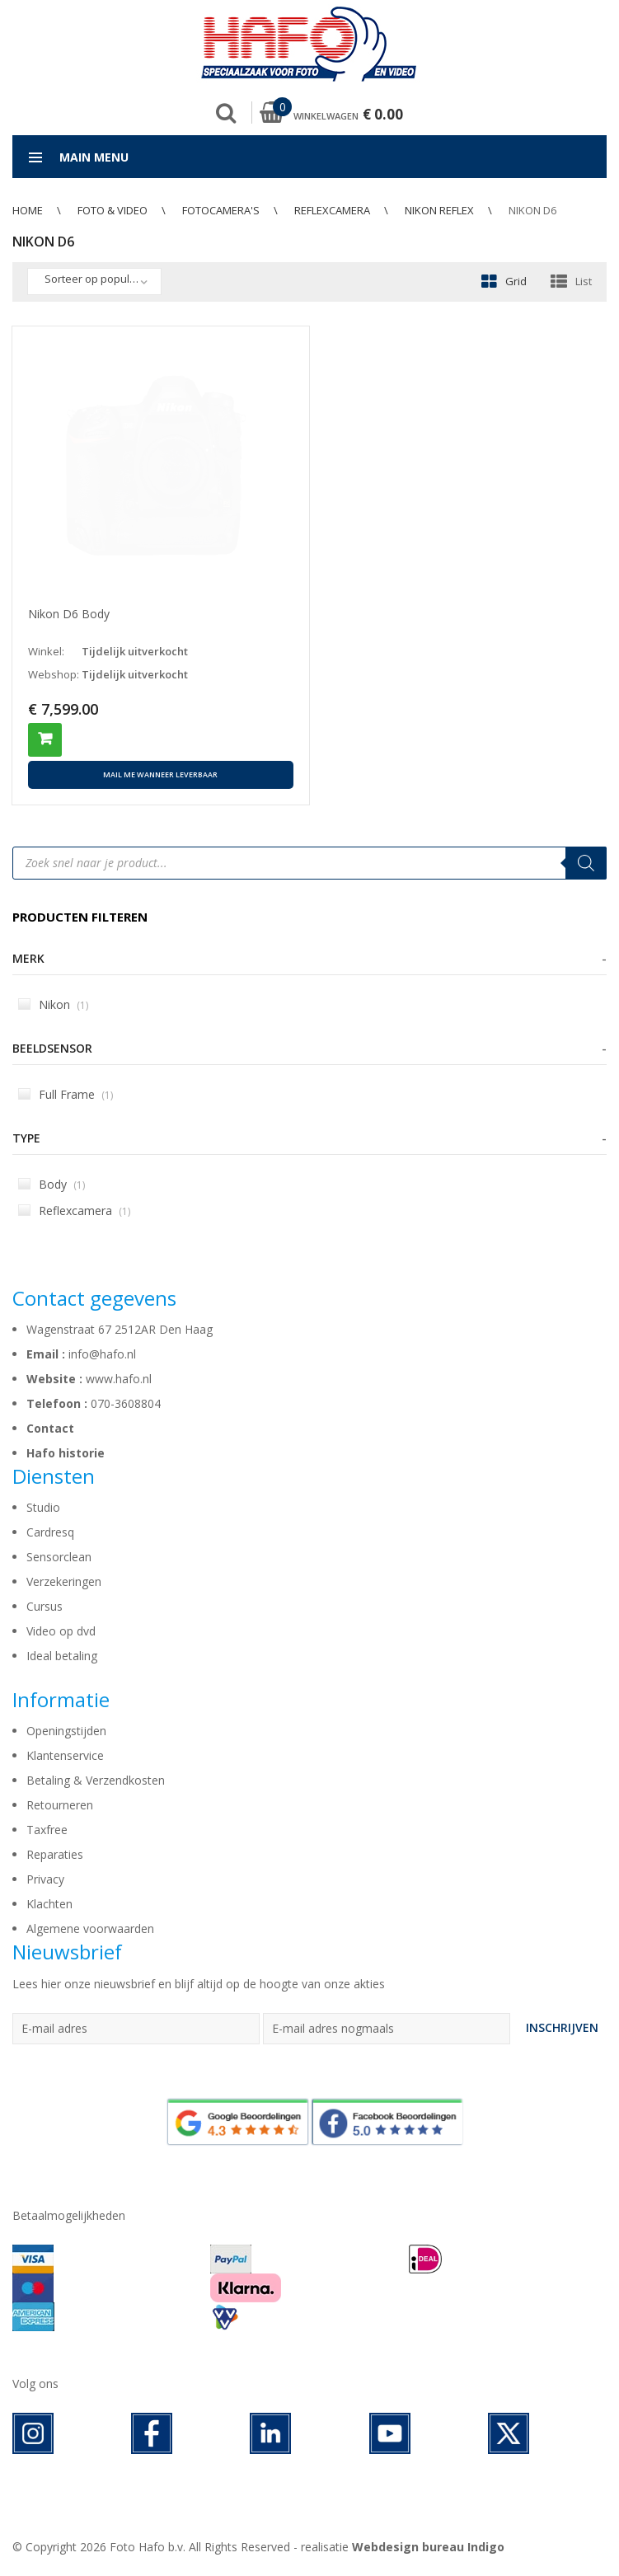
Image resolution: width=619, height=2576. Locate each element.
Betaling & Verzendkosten (95, 1780)
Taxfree (47, 1829)
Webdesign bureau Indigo (428, 2547)
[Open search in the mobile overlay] (309, 863)
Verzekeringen (63, 1581)
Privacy (45, 1879)
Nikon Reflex (439, 210)
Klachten (49, 1904)
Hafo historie (65, 1453)
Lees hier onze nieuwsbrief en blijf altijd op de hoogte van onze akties (198, 1984)
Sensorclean (58, 1557)
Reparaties (54, 1854)
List (583, 281)
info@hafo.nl (102, 1354)
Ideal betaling (61, 1655)
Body (51, 1184)
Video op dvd (61, 1631)
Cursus (44, 1606)
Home (27, 210)
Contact (50, 1428)
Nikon (53, 1004)
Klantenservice (65, 1755)
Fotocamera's (221, 210)
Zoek (226, 113)
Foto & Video (112, 210)
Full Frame (65, 1094)
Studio (43, 1507)
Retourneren (59, 1805)
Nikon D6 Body (69, 614)
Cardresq (50, 1532)
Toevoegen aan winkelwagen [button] (45, 740)
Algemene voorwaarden (90, 1928)
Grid (516, 281)
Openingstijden (66, 1730)
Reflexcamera (332, 210)
